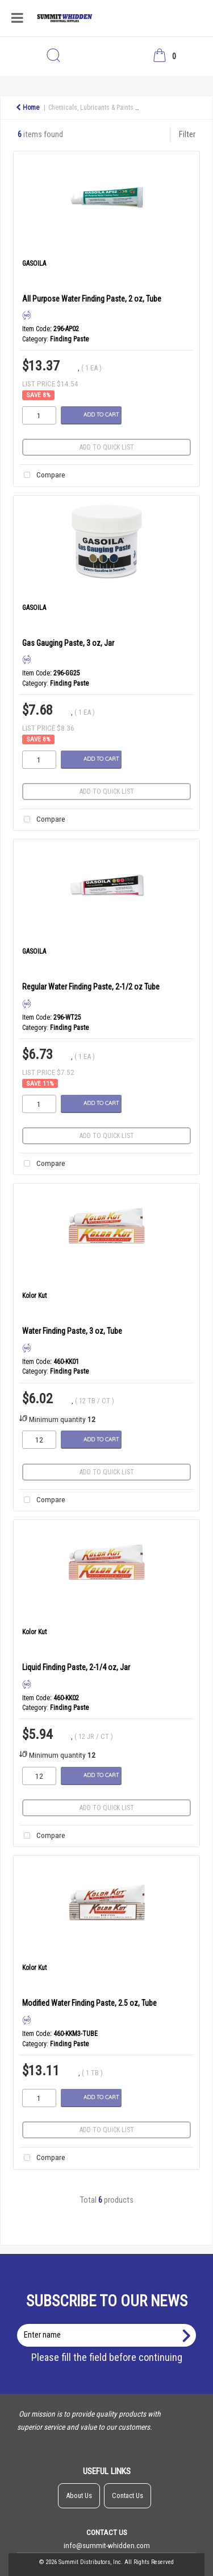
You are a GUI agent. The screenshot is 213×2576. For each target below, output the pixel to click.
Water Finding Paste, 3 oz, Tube (72, 1331)
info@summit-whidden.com (107, 2545)
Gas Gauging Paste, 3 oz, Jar (68, 643)
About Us (79, 2495)
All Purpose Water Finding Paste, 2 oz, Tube (91, 298)
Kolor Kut (34, 1296)
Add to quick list (107, 447)
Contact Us (127, 2495)
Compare (42, 475)
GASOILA (34, 263)
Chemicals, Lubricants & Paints (90, 108)
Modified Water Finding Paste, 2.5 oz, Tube (89, 2003)
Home (27, 108)
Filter (187, 134)
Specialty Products (172, 108)
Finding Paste (69, 339)
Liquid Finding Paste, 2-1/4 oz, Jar (76, 1667)
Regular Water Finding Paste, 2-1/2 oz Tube (91, 986)
